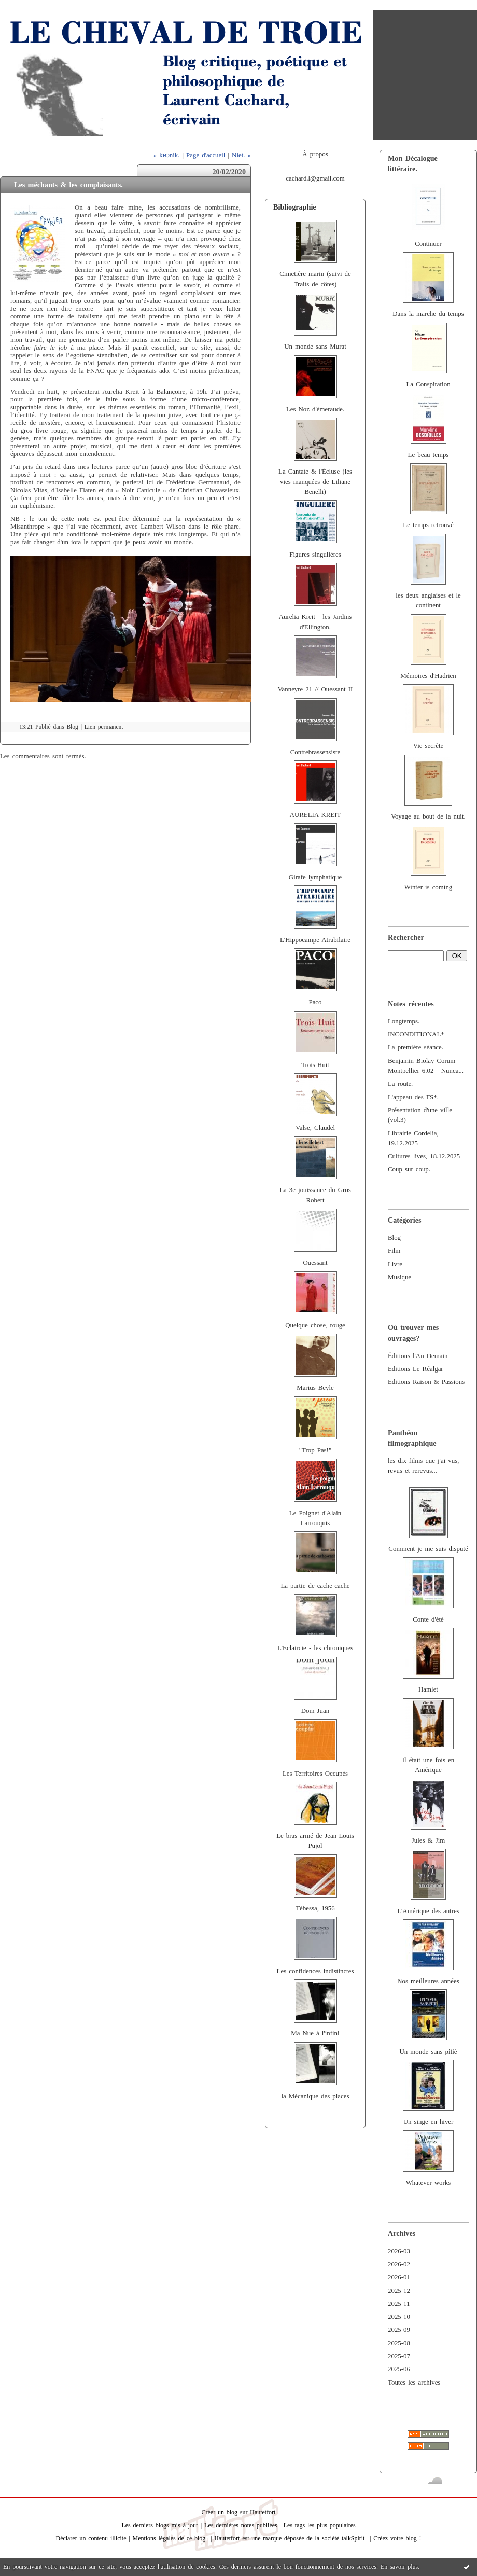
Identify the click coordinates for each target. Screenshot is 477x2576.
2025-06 (399, 2369)
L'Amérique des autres (428, 1911)
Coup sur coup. (409, 1169)
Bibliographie (294, 207)
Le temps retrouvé (428, 525)
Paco (314, 1002)
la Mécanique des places (315, 2096)
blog (410, 2538)
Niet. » (241, 155)
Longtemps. (403, 1021)
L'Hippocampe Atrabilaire (315, 940)
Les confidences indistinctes (315, 1971)
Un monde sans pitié (428, 2051)
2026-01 (399, 2277)
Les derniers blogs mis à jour (159, 2525)
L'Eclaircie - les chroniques (315, 1648)
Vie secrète (428, 746)
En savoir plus (399, 2566)
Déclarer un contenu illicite (91, 2538)
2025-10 (399, 2316)
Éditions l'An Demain (417, 1356)
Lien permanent (104, 727)
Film (394, 1250)
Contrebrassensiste (315, 752)
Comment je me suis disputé (428, 1549)
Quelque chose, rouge (315, 1325)
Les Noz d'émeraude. (315, 409)
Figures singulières (315, 554)
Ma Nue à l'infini (315, 2033)
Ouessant (315, 1262)
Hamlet (428, 1689)
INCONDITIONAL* (416, 1034)
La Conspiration (428, 384)
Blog (394, 1237)
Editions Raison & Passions (426, 1382)
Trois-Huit (315, 1065)
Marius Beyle (315, 1387)
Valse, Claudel (315, 1127)
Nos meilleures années (428, 1981)
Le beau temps (428, 455)
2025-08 (399, 2343)
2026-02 (399, 2264)
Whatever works (428, 2182)
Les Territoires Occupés (315, 1773)
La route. (400, 1083)
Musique (399, 1277)
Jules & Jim (428, 1840)
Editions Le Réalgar (415, 1369)
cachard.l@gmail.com (315, 178)
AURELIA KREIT (315, 815)
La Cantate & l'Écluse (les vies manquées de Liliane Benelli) (315, 481)
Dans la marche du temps (428, 313)
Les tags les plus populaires (320, 2525)
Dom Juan (315, 1710)
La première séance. (415, 1047)
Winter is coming (428, 887)
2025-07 (399, 2356)
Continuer (428, 243)
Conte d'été (428, 1619)
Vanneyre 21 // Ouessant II (315, 689)
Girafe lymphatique (315, 877)
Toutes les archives (414, 2382)
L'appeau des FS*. (413, 1097)
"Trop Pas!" (315, 1450)
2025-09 (399, 2329)
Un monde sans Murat (315, 346)
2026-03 (399, 2251)
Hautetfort (262, 2512)
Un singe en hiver (428, 2121)
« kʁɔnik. (166, 155)
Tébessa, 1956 (315, 1908)
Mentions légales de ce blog (169, 2538)
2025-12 (399, 2290)
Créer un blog (219, 2512)
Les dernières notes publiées (240, 2525)
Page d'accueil (205, 155)
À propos (315, 154)
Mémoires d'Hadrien (428, 676)
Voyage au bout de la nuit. (428, 816)
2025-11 (399, 2303)
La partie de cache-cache (314, 1585)
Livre (395, 1264)
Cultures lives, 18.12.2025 (424, 1156)
